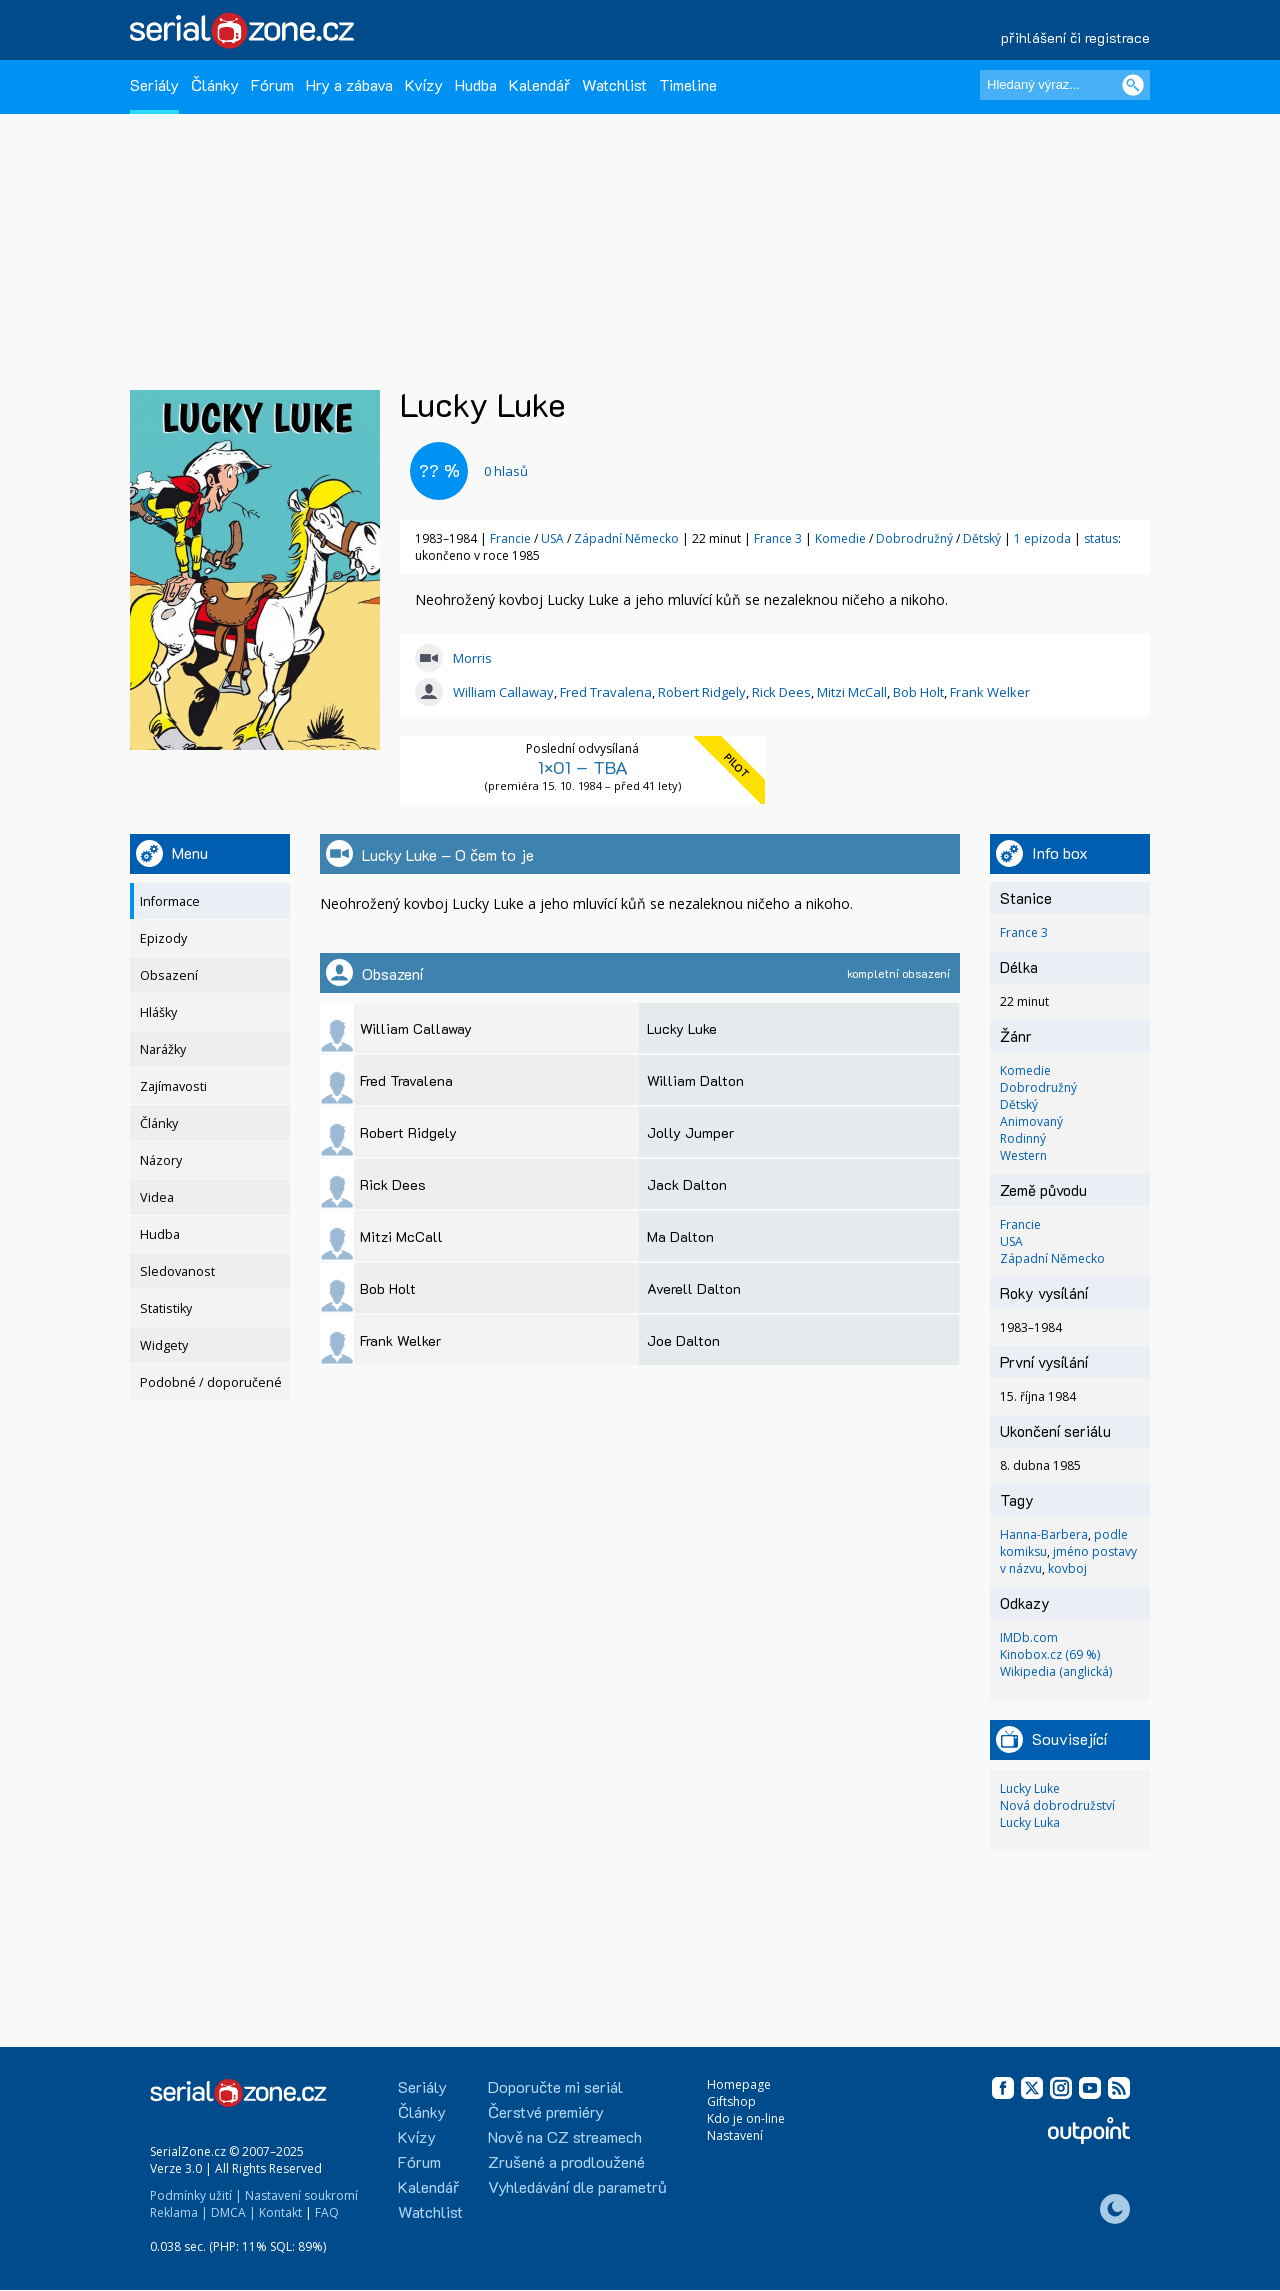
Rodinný (1023, 1138)
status (1101, 538)
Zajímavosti (173, 1086)
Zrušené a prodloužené (566, 2161)
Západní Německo (626, 538)
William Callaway (503, 692)
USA (552, 538)
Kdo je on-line (746, 2118)
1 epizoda (1042, 538)
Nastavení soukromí (301, 2195)
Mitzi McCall (852, 692)
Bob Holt (918, 692)
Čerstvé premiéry (546, 2111)
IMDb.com (1029, 1637)
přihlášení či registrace (1075, 37)
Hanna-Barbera (1044, 1534)
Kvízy (424, 84)
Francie (510, 538)
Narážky (163, 1049)
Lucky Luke (1030, 1788)
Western (1023, 1155)
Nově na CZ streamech (565, 2136)
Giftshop (731, 2101)
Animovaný (1031, 1121)
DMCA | (233, 2212)
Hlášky (158, 1012)
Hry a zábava (349, 84)
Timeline (688, 84)
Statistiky (166, 1308)
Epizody (163, 938)
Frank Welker (990, 692)
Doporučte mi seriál (555, 2086)
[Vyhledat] (1133, 85)
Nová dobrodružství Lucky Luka (1057, 1814)
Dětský (983, 538)
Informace (170, 901)
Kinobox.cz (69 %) (1050, 1654)
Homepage (739, 2084)
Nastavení (735, 2135)
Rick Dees (781, 692)
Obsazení (169, 975)
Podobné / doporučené (211, 1382)
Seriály (154, 84)
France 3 (778, 538)
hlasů (506, 471)
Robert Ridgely (702, 692)
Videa (157, 1197)
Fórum (272, 84)
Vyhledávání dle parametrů (577, 2186)
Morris (472, 658)
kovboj (1067, 1568)
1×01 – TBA (583, 767)
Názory (161, 1160)
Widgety (164, 1345)
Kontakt (280, 2212)
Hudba (476, 84)
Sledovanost (177, 1271)
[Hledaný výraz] (1065, 85)
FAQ (327, 2212)
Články (215, 84)
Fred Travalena (606, 692)
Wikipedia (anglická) (1056, 1671)
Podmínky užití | (196, 2195)
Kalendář (539, 84)
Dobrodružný (916, 538)
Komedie (842, 538)
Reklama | (179, 2212)
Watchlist (614, 84)
